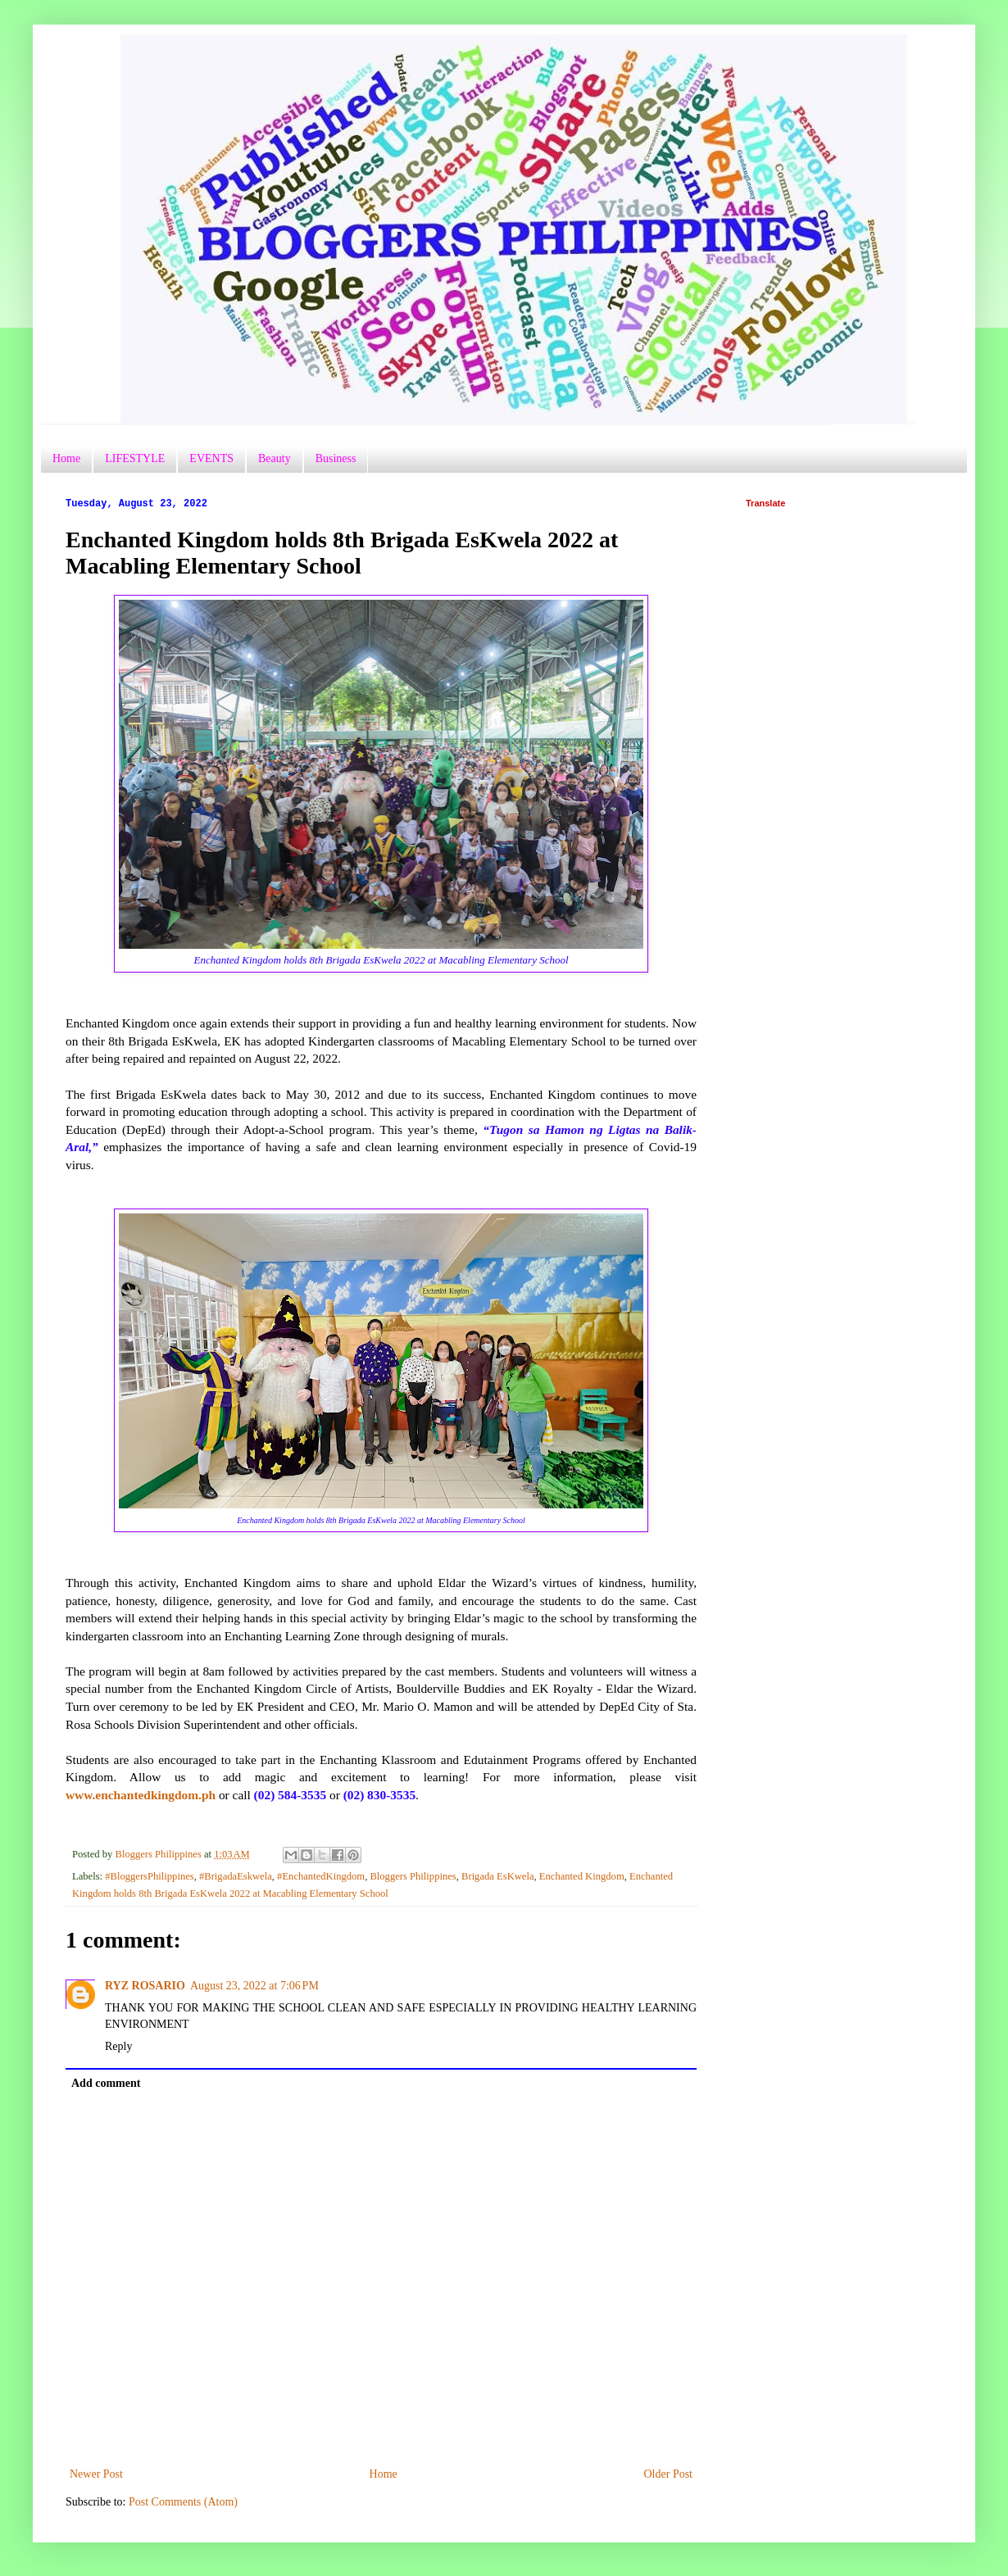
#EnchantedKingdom (321, 1876)
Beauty (274, 458)
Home (66, 458)
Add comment (105, 2083)
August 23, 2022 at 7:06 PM (254, 1986)
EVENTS (211, 458)
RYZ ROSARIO (145, 1986)
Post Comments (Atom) (183, 2502)
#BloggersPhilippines (149, 1876)
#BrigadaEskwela (235, 1876)
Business (336, 458)
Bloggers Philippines (413, 1876)
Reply (118, 2046)
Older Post (668, 2474)
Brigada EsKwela (497, 1876)
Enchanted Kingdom (581, 1876)
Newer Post (96, 2474)
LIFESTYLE (135, 458)
